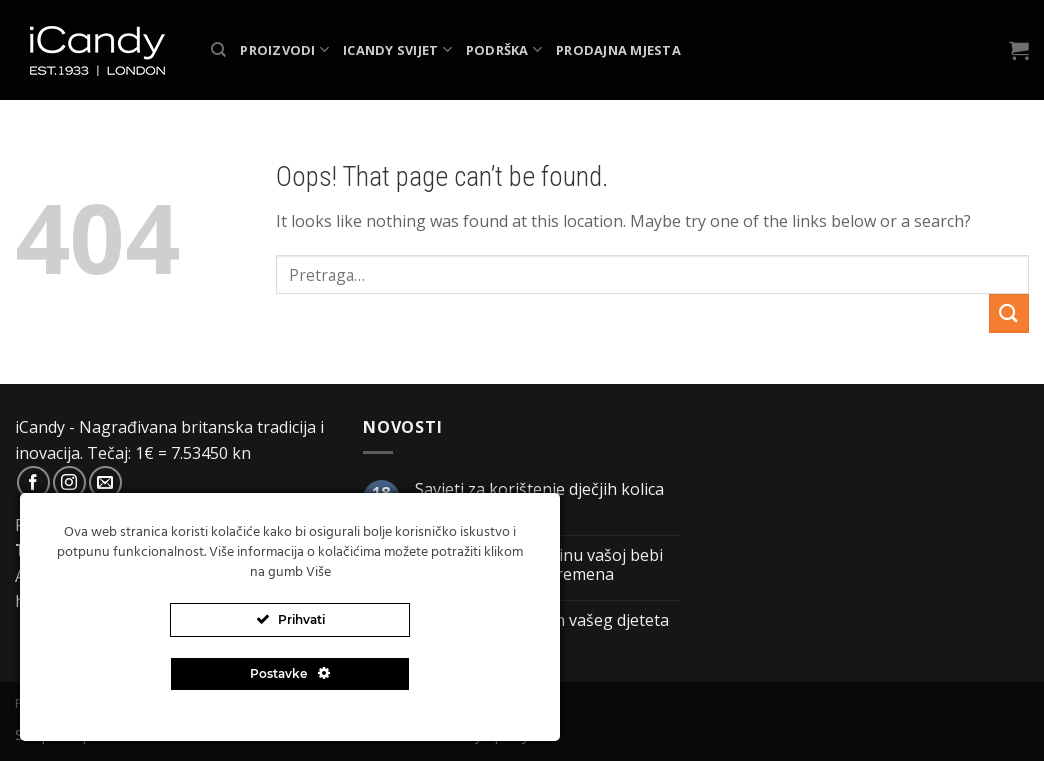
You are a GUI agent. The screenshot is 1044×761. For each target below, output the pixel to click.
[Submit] (1009, 313)
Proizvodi (284, 49)
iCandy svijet (397, 49)
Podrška (504, 49)
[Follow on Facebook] (33, 482)
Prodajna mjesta (618, 50)
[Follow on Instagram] (69, 482)
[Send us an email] (105, 482)
